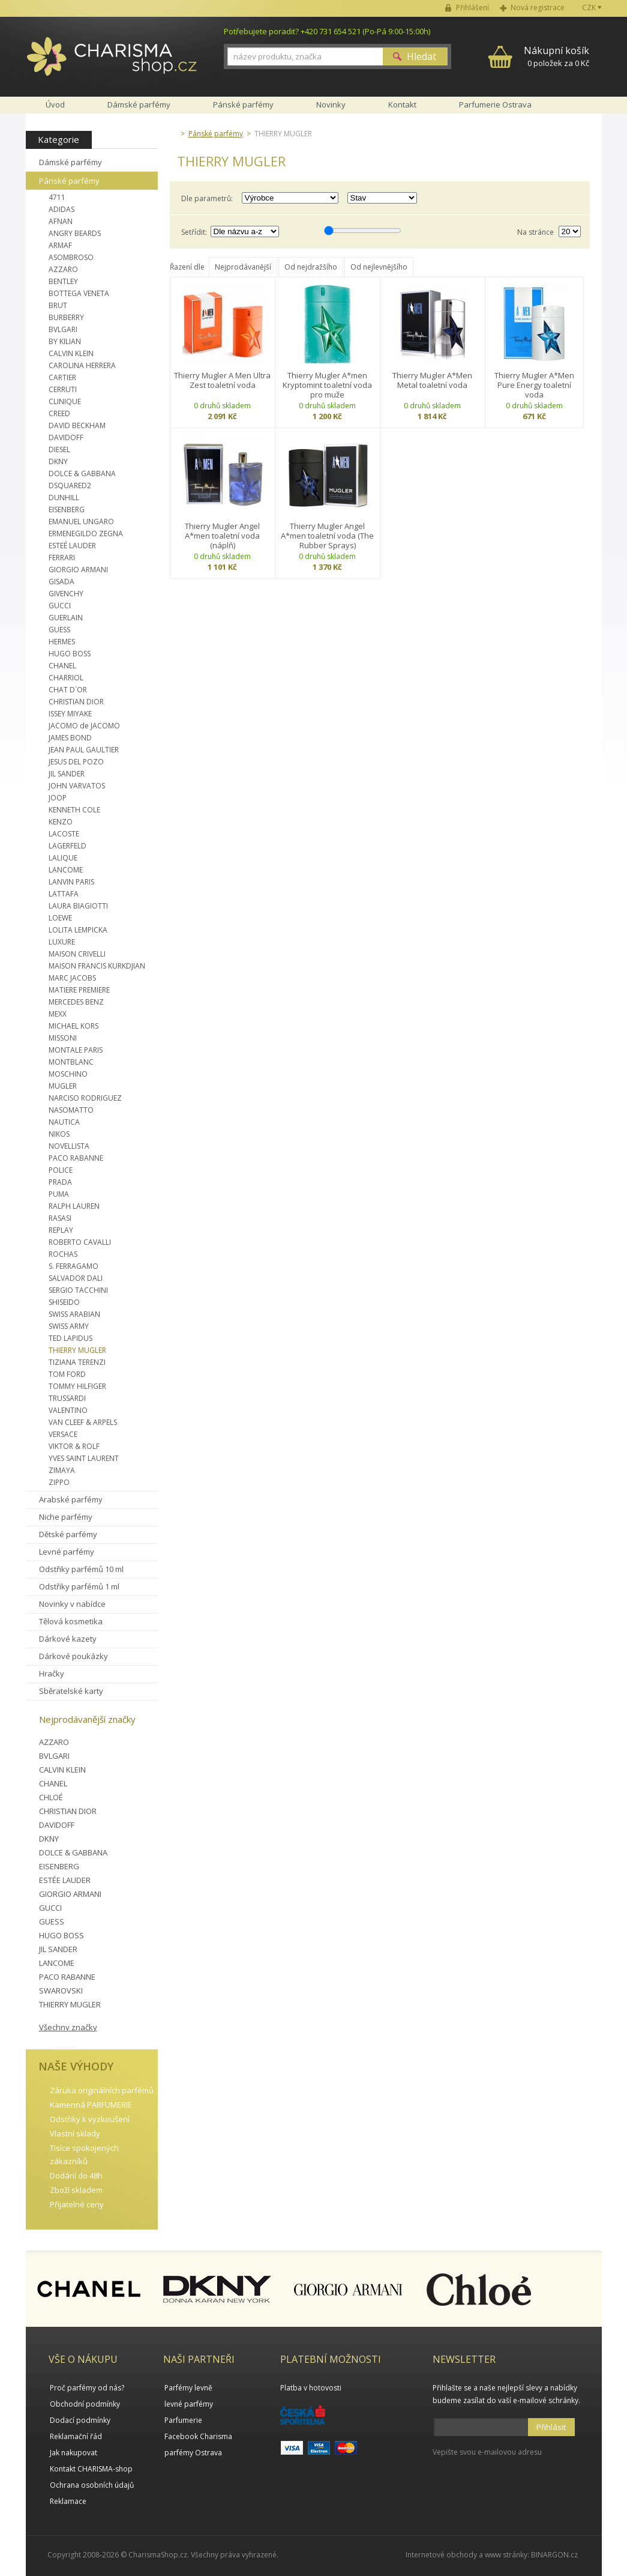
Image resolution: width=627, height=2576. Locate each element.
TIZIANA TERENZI (77, 1362)
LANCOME (66, 870)
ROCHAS (63, 1254)
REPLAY (61, 1230)
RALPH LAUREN (74, 1206)
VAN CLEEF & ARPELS (83, 1422)
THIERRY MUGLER (77, 1350)
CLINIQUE (65, 401)
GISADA (61, 581)
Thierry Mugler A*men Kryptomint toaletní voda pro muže (327, 384)
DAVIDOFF (66, 437)
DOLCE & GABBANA (82, 473)
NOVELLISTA (69, 1146)
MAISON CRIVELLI (77, 954)
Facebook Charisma (198, 2436)
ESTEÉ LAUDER (72, 545)
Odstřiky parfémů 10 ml (81, 1569)
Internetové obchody (441, 2555)
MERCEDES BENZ (76, 1002)
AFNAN (61, 221)
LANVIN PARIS (71, 882)
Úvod (55, 104)
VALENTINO (68, 1410)
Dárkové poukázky (73, 1656)
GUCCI (60, 605)
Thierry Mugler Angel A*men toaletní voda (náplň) (222, 535)
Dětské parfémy (68, 1534)
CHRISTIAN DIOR (76, 702)
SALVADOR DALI (76, 1278)
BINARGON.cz (554, 2555)
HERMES (62, 641)
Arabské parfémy (71, 1499)
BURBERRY (66, 317)
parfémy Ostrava (193, 2453)
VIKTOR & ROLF (74, 1446)
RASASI (60, 1218)
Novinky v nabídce (72, 1603)
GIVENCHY (66, 593)
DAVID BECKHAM (77, 425)
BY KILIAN (65, 341)
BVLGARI (63, 329)
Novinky (331, 104)
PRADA (60, 1182)
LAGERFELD (67, 846)
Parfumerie (183, 2420)
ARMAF (60, 245)
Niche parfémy (65, 1516)
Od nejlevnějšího (378, 267)
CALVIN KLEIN (71, 353)
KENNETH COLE (74, 810)
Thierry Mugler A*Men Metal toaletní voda (432, 380)
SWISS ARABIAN (74, 1314)
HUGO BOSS (70, 654)
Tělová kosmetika (71, 1621)
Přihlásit (551, 2427)
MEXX (58, 1014)
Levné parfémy (66, 1551)
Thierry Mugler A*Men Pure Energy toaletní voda (534, 384)
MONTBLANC (71, 1062)
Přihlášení (472, 7)
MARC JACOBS (72, 978)
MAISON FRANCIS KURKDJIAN (97, 966)
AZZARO (63, 269)
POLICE (61, 1170)
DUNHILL (64, 497)
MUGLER (63, 1086)
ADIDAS (61, 209)
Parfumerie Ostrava (495, 104)
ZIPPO (59, 1482)
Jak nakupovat (73, 2453)
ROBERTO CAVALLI (80, 1242)
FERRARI (62, 557)
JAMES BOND (70, 738)
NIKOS (59, 1134)
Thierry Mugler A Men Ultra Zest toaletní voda (222, 380)
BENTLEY (63, 281)
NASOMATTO (71, 1110)
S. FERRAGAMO (73, 1266)
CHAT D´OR (68, 690)
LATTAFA (64, 894)
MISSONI (63, 1038)
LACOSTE (64, 834)
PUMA (59, 1194)
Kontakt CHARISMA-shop (91, 2469)
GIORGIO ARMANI (78, 569)
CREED (59, 413)
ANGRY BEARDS (75, 233)
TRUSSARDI (67, 1398)
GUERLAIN (66, 617)
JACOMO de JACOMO (84, 726)
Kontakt (402, 104)
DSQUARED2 (70, 485)
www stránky (506, 2555)
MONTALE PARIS (76, 1050)
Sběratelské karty (71, 1691)
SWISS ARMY (69, 1326)
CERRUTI (63, 389)
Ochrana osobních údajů (92, 2485)
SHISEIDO (64, 1302)
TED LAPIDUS (70, 1338)
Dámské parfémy (70, 162)
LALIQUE (63, 858)
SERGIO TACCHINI (78, 1290)
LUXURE (62, 942)
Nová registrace (538, 7)
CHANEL (62, 666)
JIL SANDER (67, 774)
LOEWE (60, 918)
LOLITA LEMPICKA (78, 930)
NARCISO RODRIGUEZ (85, 1098)
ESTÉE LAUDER (65, 1880)
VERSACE (63, 1434)
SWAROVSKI (61, 1990)
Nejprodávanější (243, 267)
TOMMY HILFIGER (77, 1386)
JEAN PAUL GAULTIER (84, 750)
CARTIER (62, 377)
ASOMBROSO (71, 257)
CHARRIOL (66, 678)
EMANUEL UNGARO (81, 521)
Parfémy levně (188, 2388)
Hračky (51, 1673)
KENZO (61, 822)
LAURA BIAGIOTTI (78, 906)
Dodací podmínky (80, 2420)
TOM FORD (67, 1374)
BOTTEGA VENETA (79, 293)
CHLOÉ (51, 1797)
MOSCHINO (68, 1074)
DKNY (58, 461)
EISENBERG (67, 509)
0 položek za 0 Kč (556, 56)
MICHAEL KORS (73, 1026)
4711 (57, 197)
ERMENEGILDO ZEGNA (86, 533)
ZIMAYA (62, 1470)
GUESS (59, 629)
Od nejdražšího (310, 267)
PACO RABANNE (76, 1158)
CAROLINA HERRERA (82, 365)
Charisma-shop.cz (112, 63)
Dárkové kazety (68, 1638)
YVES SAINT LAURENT (84, 1458)
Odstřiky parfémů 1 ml (79, 1586)
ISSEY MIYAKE (70, 714)
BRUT (58, 305)
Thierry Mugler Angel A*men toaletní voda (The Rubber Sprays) (327, 535)
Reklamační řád (76, 2436)
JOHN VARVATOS (77, 786)
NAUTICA (64, 1122)
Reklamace (68, 2501)
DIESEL (59, 449)
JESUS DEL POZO (76, 762)
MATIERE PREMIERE (79, 990)
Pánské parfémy (69, 180)
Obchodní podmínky (85, 2404)
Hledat (421, 56)
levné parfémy (188, 2404)
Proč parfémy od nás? (87, 2388)
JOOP (58, 798)
